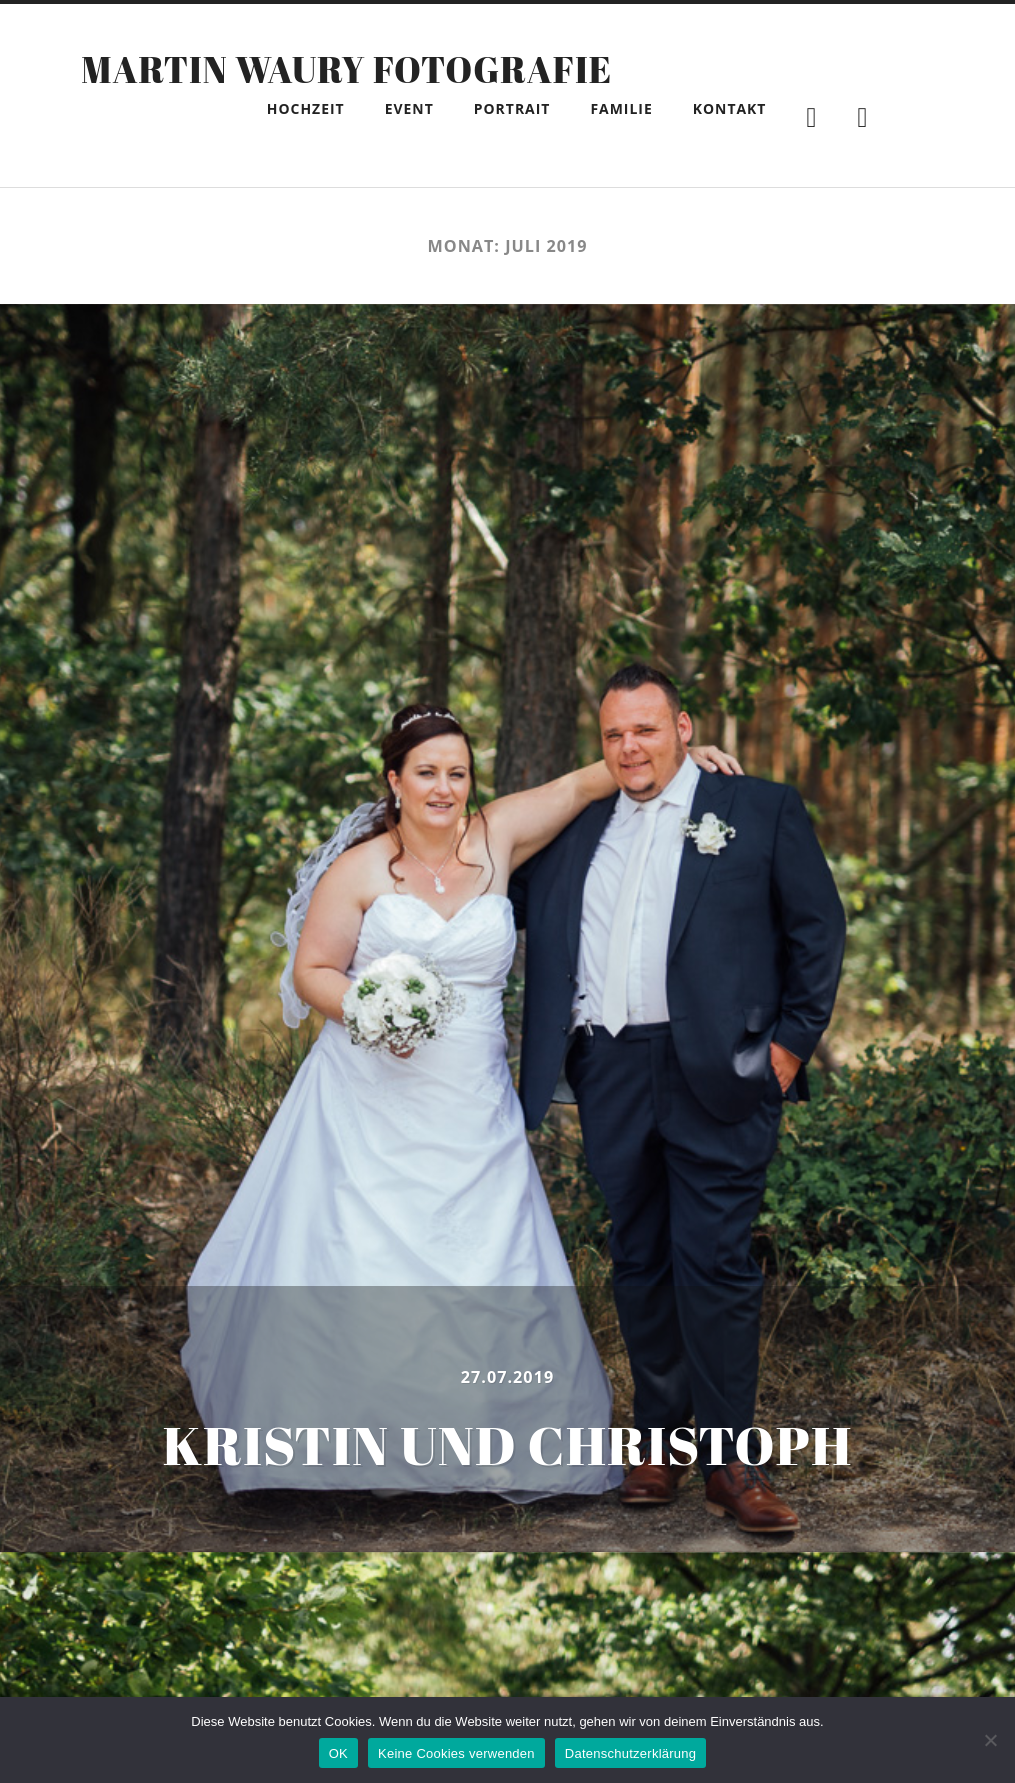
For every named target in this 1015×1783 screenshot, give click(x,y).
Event (409, 108)
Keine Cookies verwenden (456, 1753)
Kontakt (730, 108)
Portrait (512, 108)
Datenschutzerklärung (630, 1753)
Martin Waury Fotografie (346, 69)
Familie (621, 108)
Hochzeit (306, 108)
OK (338, 1753)
